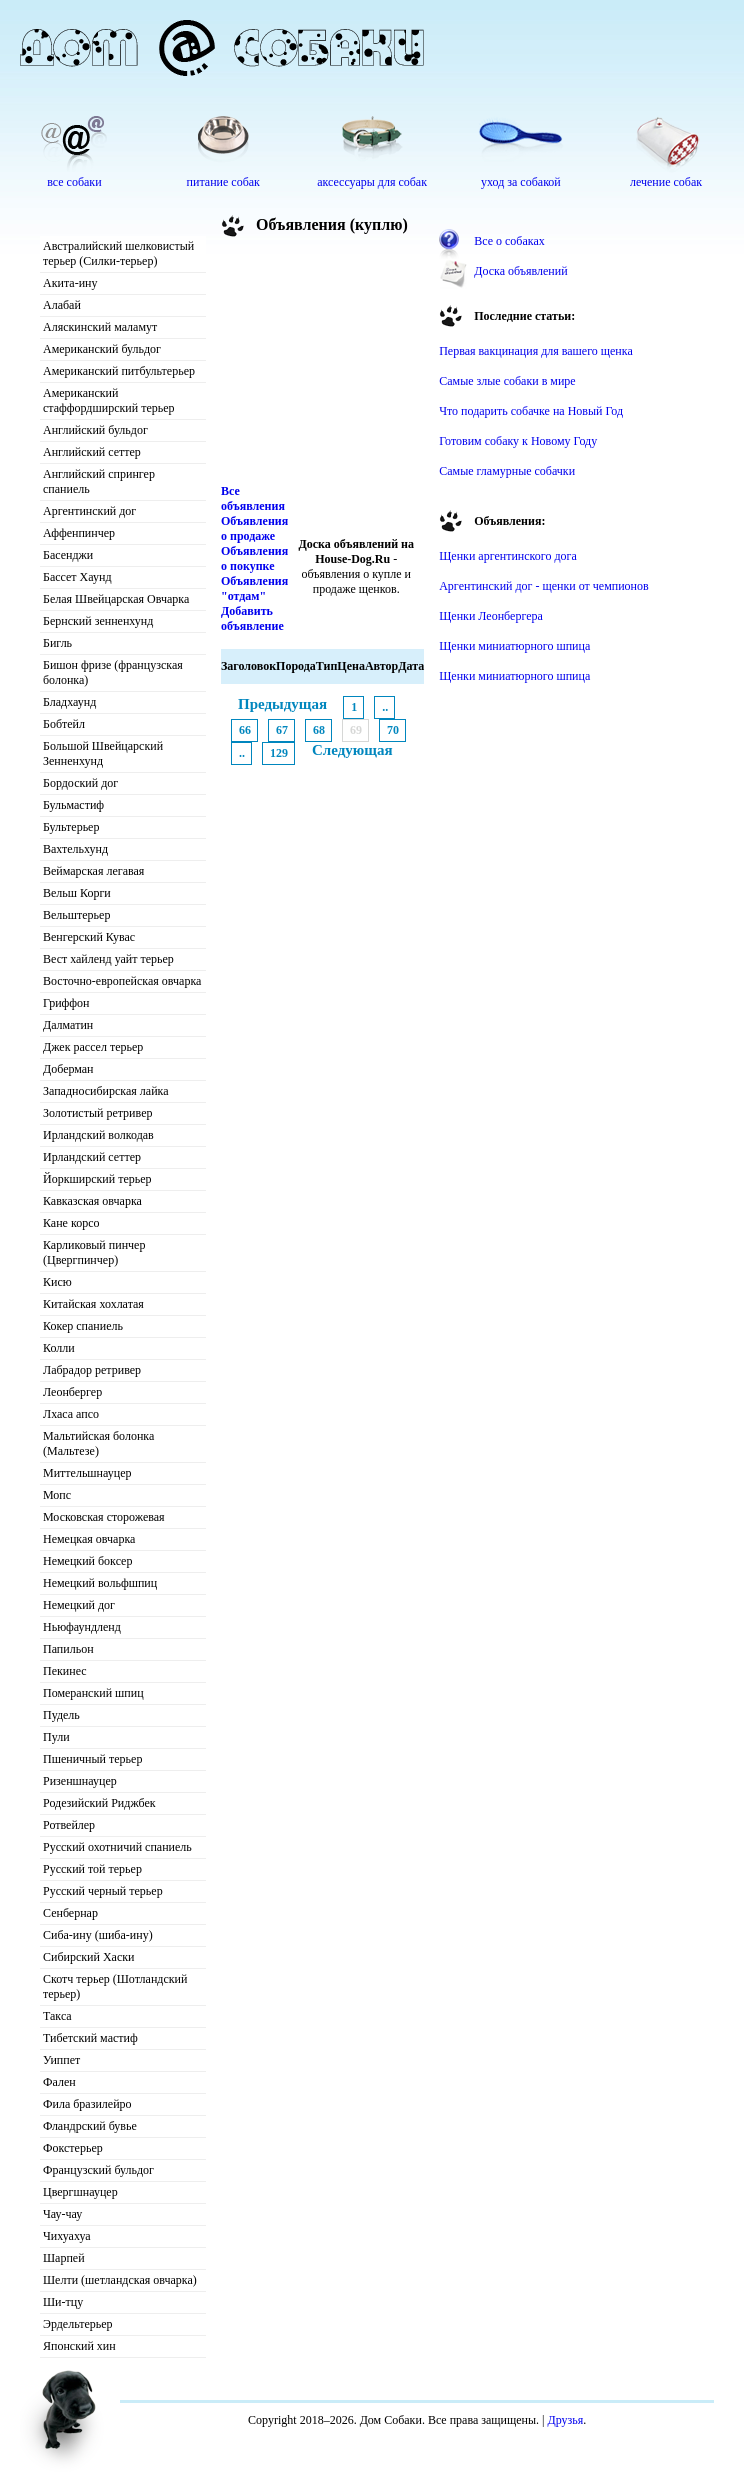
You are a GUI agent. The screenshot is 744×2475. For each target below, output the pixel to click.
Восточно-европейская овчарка (122, 981)
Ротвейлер (69, 1825)
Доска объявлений (520, 271)
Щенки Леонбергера (491, 616)
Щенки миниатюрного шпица (514, 646)
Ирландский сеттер (92, 1157)
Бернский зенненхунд (98, 621)
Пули (56, 1737)
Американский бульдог (102, 349)
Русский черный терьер (103, 1891)
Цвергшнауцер (80, 2192)
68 (319, 730)
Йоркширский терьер (97, 1179)
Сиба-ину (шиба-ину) (98, 1935)
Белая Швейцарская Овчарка (116, 599)
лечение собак (666, 182)
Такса (57, 2016)
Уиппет (61, 2060)
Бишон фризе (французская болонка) (113, 672)
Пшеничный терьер (92, 1759)
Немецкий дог (79, 1605)
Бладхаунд (69, 702)
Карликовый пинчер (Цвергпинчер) (94, 1252)
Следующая (352, 750)
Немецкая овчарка (89, 1539)
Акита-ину (70, 283)
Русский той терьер (92, 1869)
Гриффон (66, 1003)
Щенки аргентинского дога (508, 556)
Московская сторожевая (104, 1517)
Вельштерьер (76, 915)
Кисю (57, 1282)
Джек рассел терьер (93, 1047)
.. (385, 707)
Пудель (61, 1715)
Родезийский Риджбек (99, 1803)
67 (282, 730)
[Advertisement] (323, 364)
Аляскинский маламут (100, 327)
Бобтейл (64, 724)
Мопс (57, 1495)
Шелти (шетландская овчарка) (120, 2280)
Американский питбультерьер (119, 371)
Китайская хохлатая (93, 1304)
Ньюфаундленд (82, 1627)
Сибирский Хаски (89, 1957)
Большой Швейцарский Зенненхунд (103, 753)
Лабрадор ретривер (92, 1370)
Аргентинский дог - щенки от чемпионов (544, 586)
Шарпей (64, 2258)
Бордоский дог (80, 783)
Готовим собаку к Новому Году (518, 441)
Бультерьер (71, 827)
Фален (59, 2082)
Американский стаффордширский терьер (109, 400)
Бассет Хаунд (77, 577)
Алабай (62, 305)
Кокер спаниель (83, 1326)
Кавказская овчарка (92, 1201)
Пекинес (65, 1671)
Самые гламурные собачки (507, 471)
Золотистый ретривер (97, 1113)
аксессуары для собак (372, 182)
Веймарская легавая (93, 871)
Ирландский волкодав (98, 1135)
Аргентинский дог (89, 511)
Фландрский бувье (90, 2126)
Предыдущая (282, 704)
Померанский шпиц (93, 1693)
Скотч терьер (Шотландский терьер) (115, 1986)
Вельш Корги (77, 893)
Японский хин (79, 2346)
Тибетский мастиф (90, 2038)
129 (279, 753)
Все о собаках (509, 241)
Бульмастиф (73, 805)
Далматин (68, 1025)
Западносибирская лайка (106, 1091)
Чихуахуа (67, 2236)
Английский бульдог (95, 430)
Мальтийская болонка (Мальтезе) (98, 1443)
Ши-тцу (63, 2302)
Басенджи (68, 555)
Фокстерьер (73, 2148)
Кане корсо (71, 1223)
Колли (59, 1348)
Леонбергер (72, 1392)
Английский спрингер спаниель (99, 481)
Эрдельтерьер (78, 2324)
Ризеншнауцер (80, 1781)
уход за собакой (521, 182)
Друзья (565, 2420)
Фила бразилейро (87, 2104)
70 (393, 730)
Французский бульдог (98, 2170)
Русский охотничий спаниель (117, 1847)
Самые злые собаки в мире (507, 381)
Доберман (68, 1069)
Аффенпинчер (79, 533)
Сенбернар (70, 1913)
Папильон (68, 1649)
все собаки (74, 182)
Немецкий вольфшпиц (100, 1583)
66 (245, 730)
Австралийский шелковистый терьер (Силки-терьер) (118, 253)
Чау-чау (62, 2214)
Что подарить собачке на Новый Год (531, 411)
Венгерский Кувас (89, 937)
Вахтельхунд (75, 849)
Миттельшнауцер (87, 1473)
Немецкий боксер (87, 1561)
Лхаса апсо (71, 1414)
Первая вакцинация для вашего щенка (536, 351)
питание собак (223, 182)
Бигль (57, 643)
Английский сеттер (92, 452)
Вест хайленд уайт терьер (108, 959)
